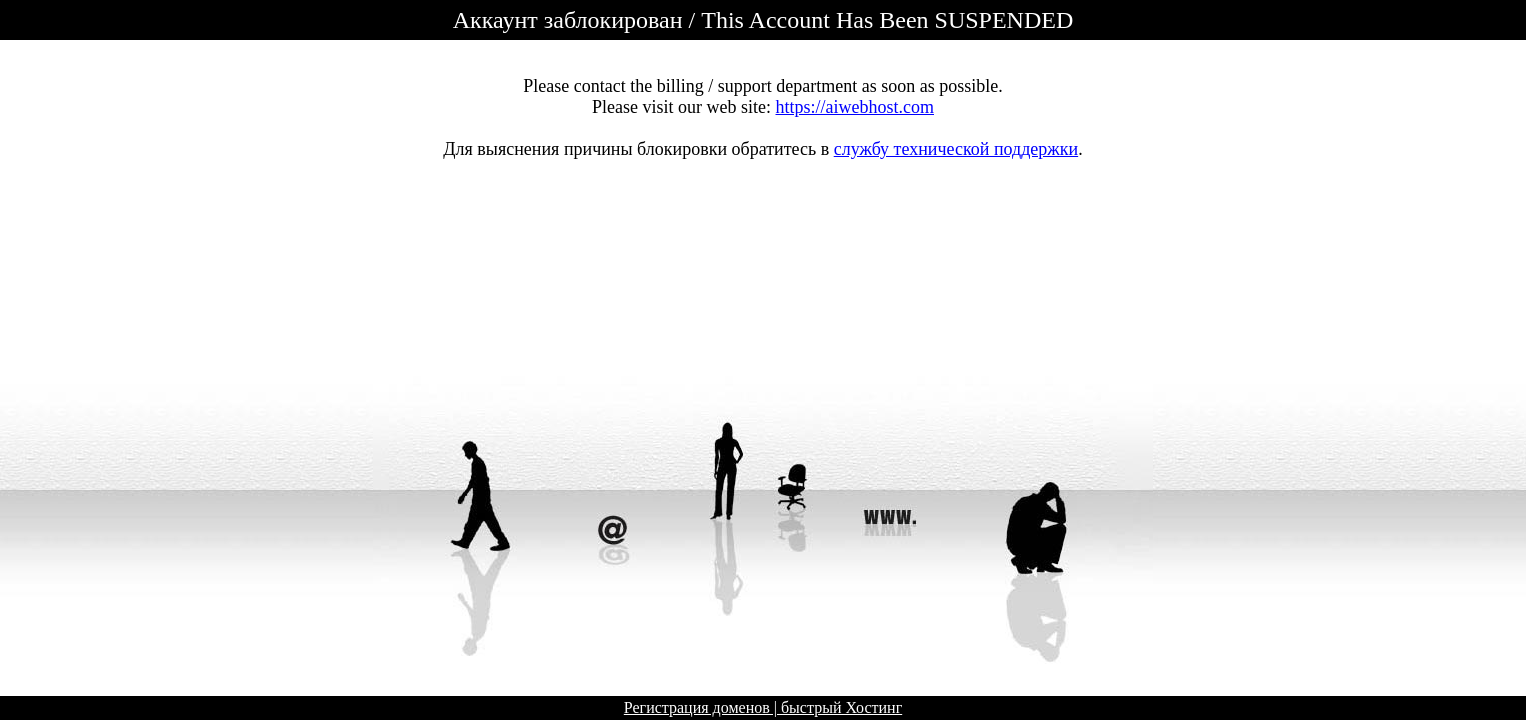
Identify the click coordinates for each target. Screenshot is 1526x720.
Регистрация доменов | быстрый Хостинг (763, 707)
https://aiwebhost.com (855, 107)
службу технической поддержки (956, 149)
